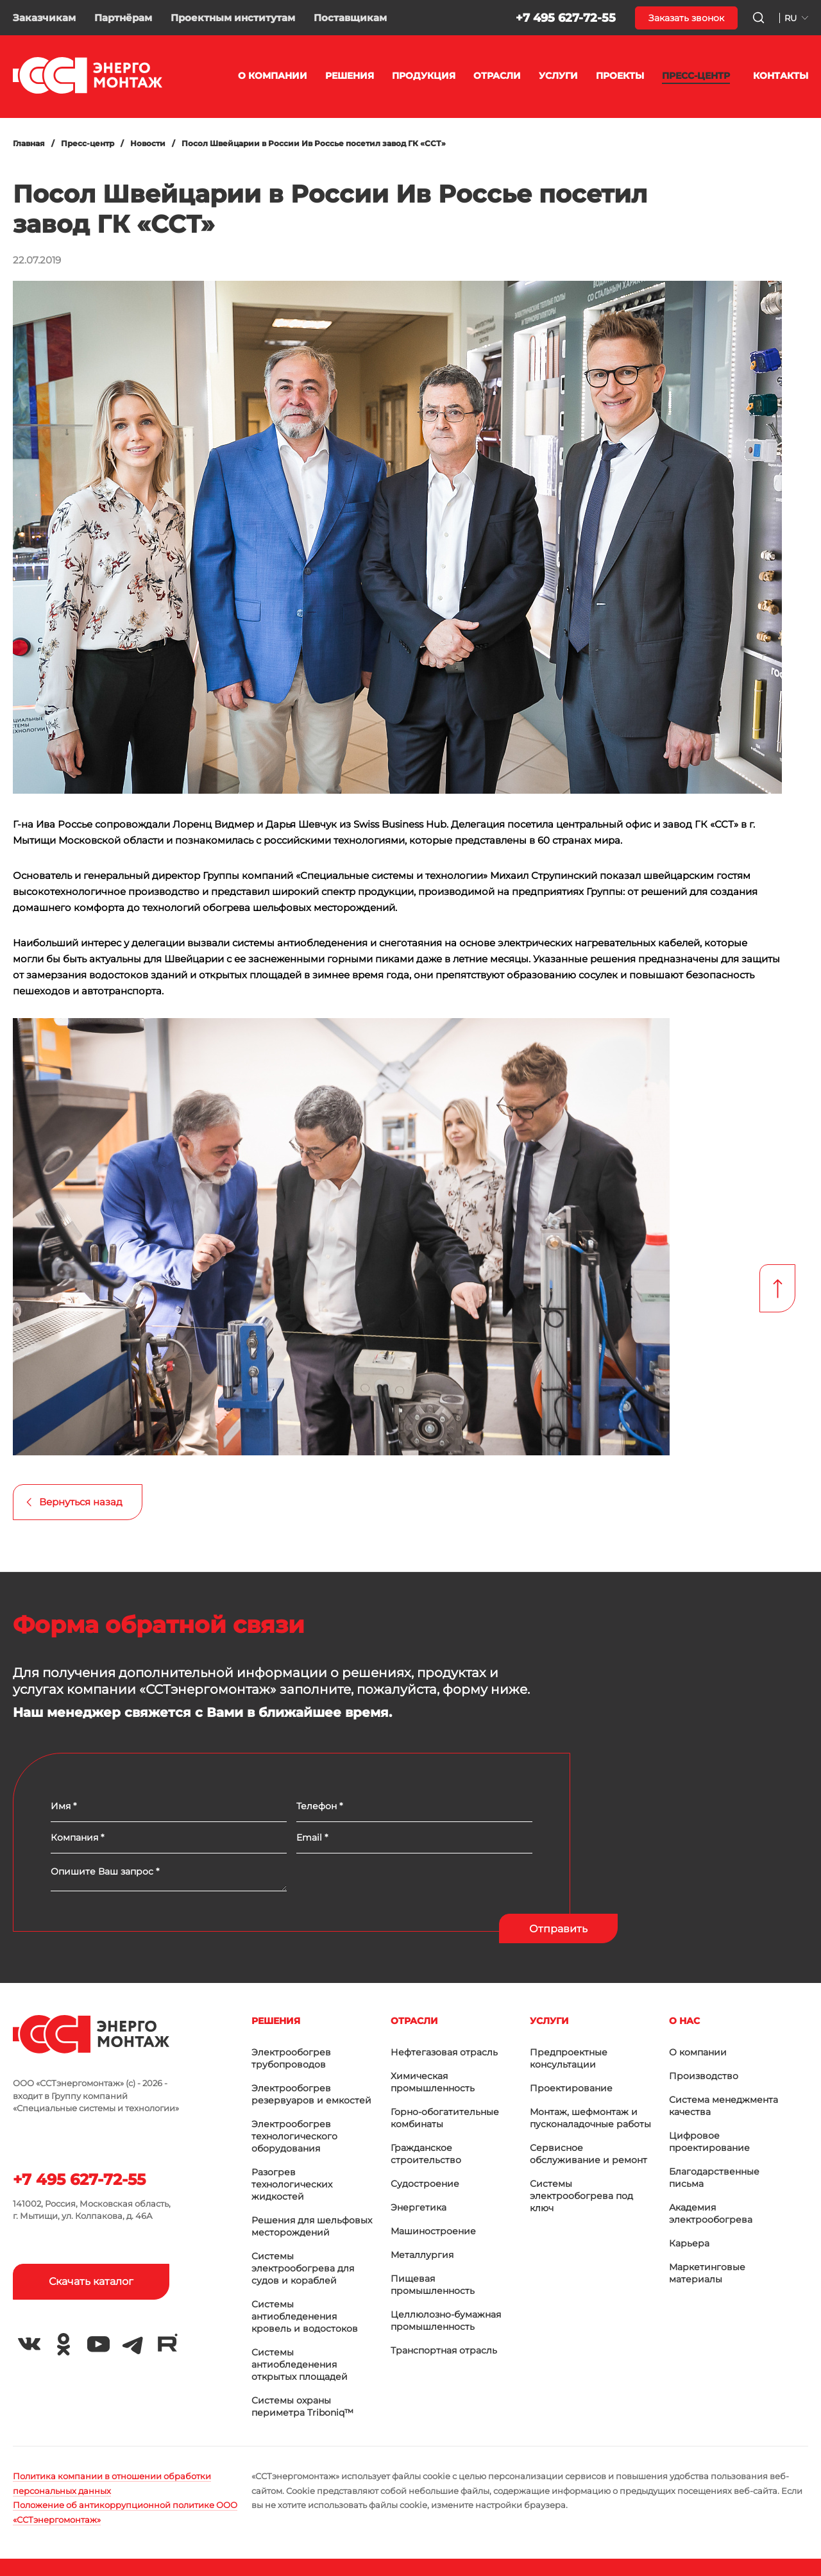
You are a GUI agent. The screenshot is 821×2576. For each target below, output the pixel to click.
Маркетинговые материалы (707, 2273)
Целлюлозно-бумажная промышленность (446, 2320)
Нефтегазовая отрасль (444, 2052)
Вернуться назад (81, 1502)
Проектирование (571, 2088)
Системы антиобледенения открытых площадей (299, 2364)
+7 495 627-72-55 (566, 18)
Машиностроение (433, 2231)
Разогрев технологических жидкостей (291, 2184)
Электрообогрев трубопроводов (291, 2058)
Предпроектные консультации (568, 2058)
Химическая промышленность (433, 2082)
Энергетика (418, 2207)
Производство (703, 2076)
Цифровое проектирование (709, 2142)
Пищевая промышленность (433, 2284)
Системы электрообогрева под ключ (581, 2196)
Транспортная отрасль (444, 2350)
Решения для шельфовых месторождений (311, 2226)
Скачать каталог (96, 2281)
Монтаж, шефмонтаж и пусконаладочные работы (590, 2118)
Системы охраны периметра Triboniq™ (302, 2406)
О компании (698, 2052)
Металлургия (422, 2255)
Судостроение (425, 2183)
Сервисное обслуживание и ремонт (588, 2154)
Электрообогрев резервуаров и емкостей (311, 2094)
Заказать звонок (686, 18)
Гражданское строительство (426, 2154)
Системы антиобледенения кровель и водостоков (304, 2316)
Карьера (689, 2243)
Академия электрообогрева (710, 2213)
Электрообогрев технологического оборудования (294, 2136)
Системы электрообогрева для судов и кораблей (302, 2268)
